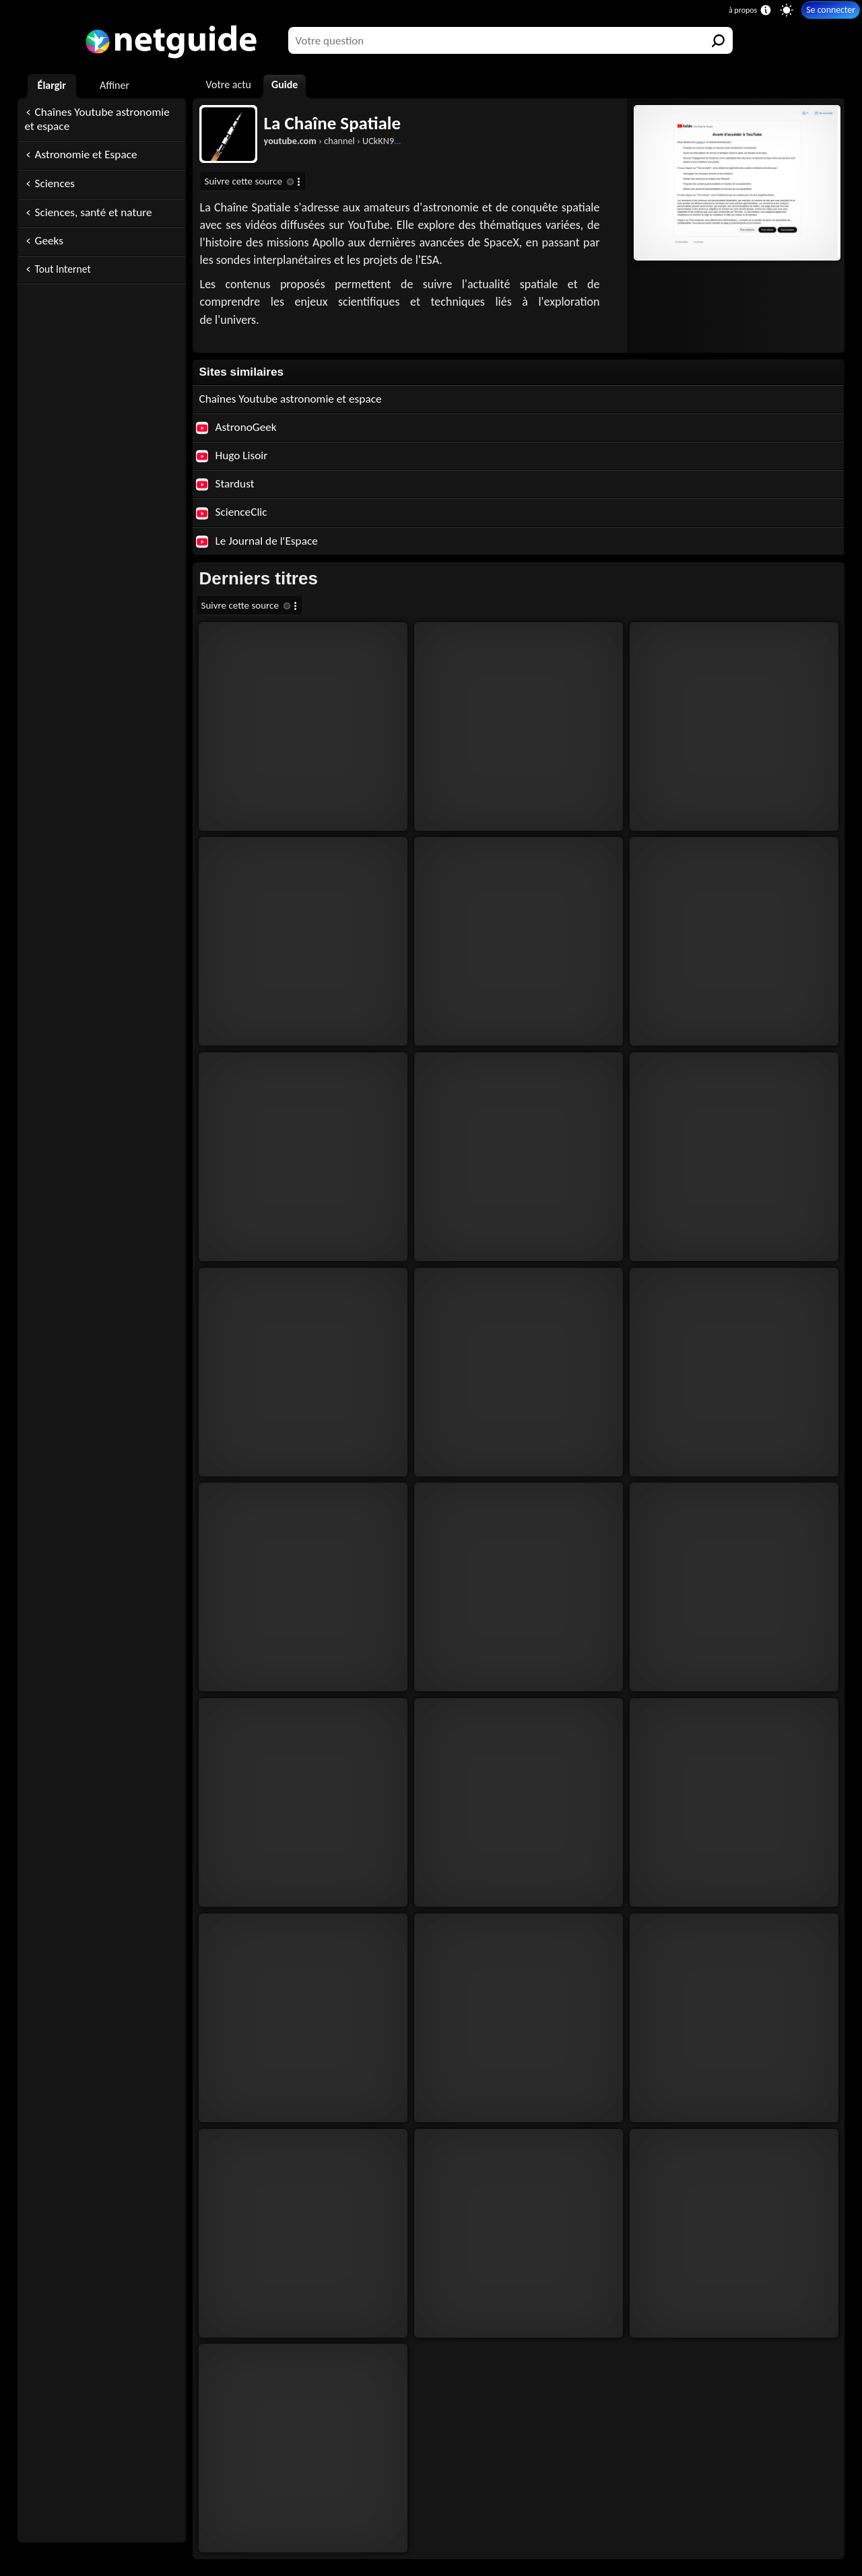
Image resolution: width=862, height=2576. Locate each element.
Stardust (225, 484)
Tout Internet (63, 269)
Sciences (55, 183)
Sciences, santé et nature (93, 212)
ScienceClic (231, 512)
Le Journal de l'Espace (257, 541)
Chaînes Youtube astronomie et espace (97, 119)
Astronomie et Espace (86, 154)
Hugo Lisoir (232, 455)
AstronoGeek (236, 427)
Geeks (49, 241)
